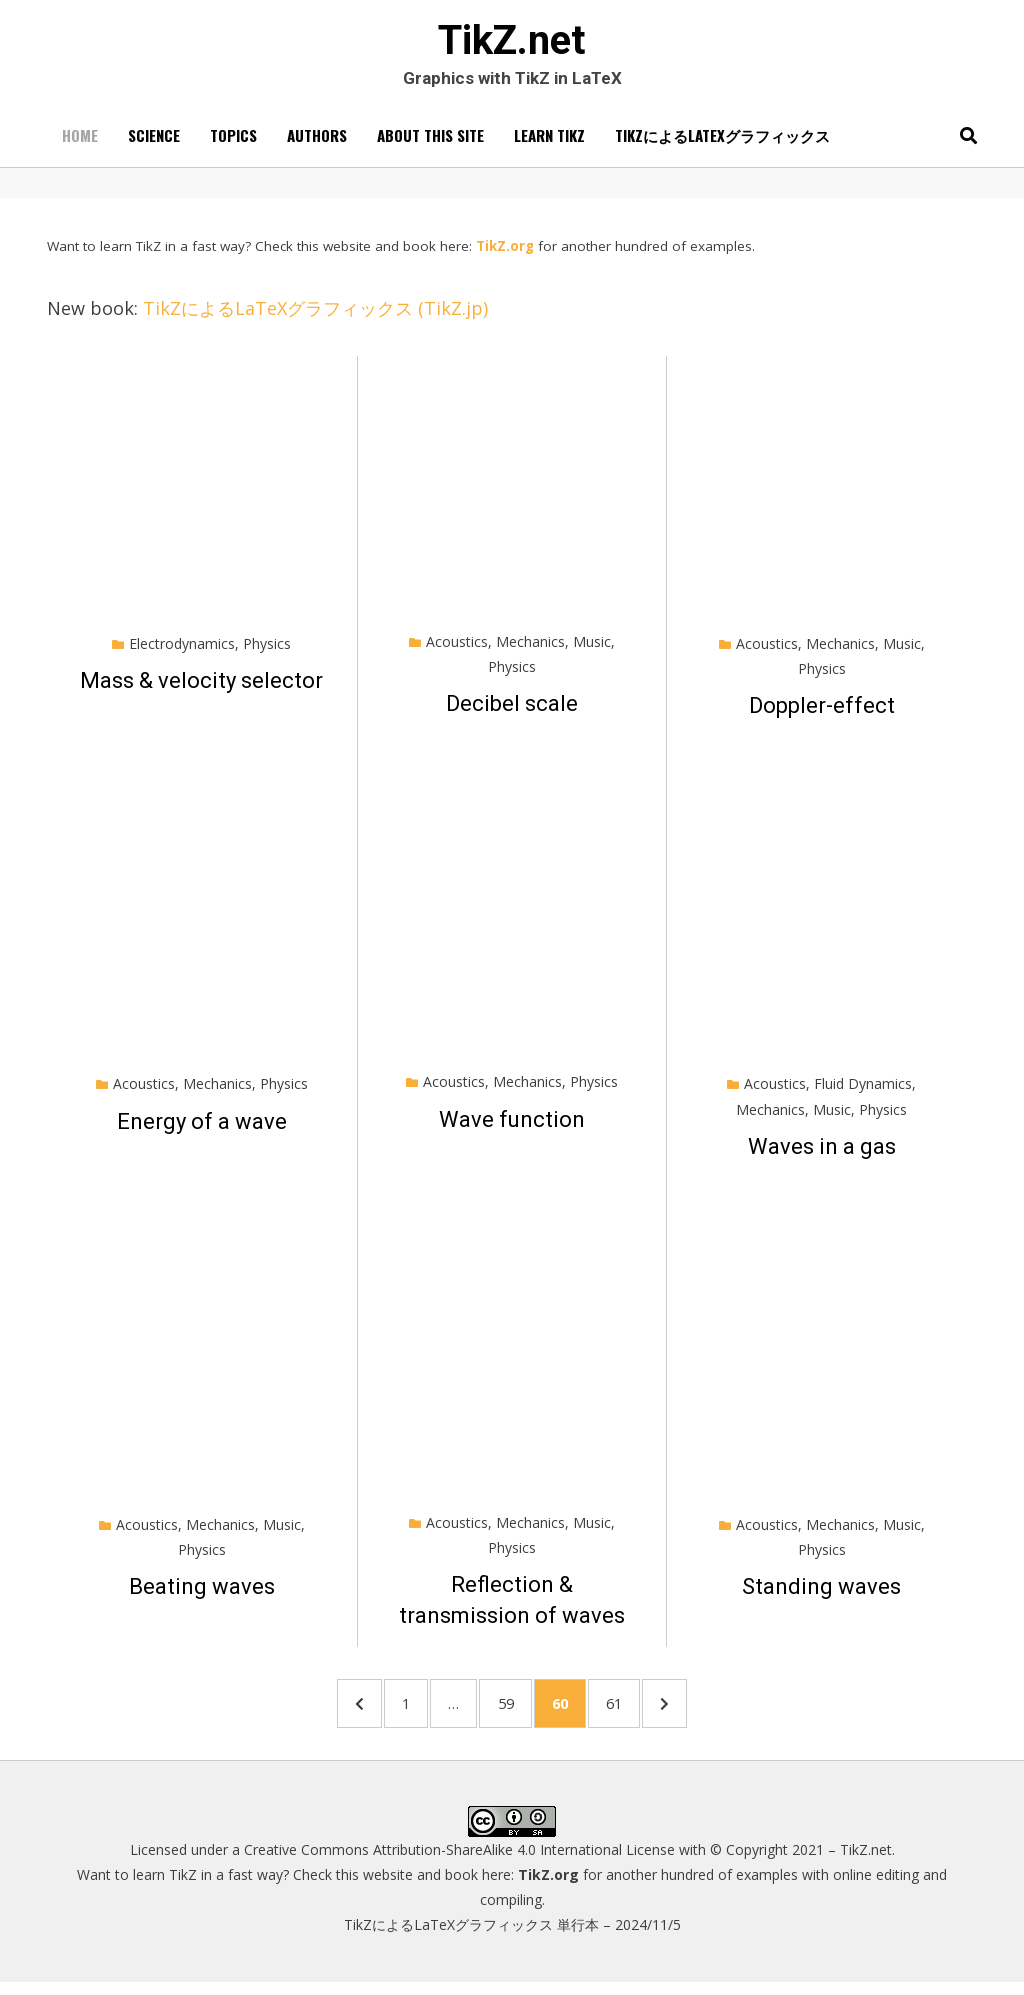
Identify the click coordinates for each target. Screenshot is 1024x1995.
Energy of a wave (202, 1127)
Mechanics (530, 647)
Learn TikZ (549, 141)
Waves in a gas (822, 1152)
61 (637, 1710)
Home (80, 141)
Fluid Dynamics (863, 1090)
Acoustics (457, 647)
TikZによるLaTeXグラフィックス (722, 141)
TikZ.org (505, 252)
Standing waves (821, 1593)
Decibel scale (512, 710)
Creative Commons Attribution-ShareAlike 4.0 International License (459, 1861)
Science (154, 141)
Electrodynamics (182, 649)
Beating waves (202, 1593)
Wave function (512, 1125)
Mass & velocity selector (201, 686)
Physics (267, 649)
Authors (317, 141)
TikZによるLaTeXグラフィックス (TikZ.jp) (315, 314)
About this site (430, 141)
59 (513, 1710)
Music (592, 647)
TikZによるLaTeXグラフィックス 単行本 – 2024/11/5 (512, 1937)
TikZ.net (512, 43)
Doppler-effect (822, 712)
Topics (233, 141)
